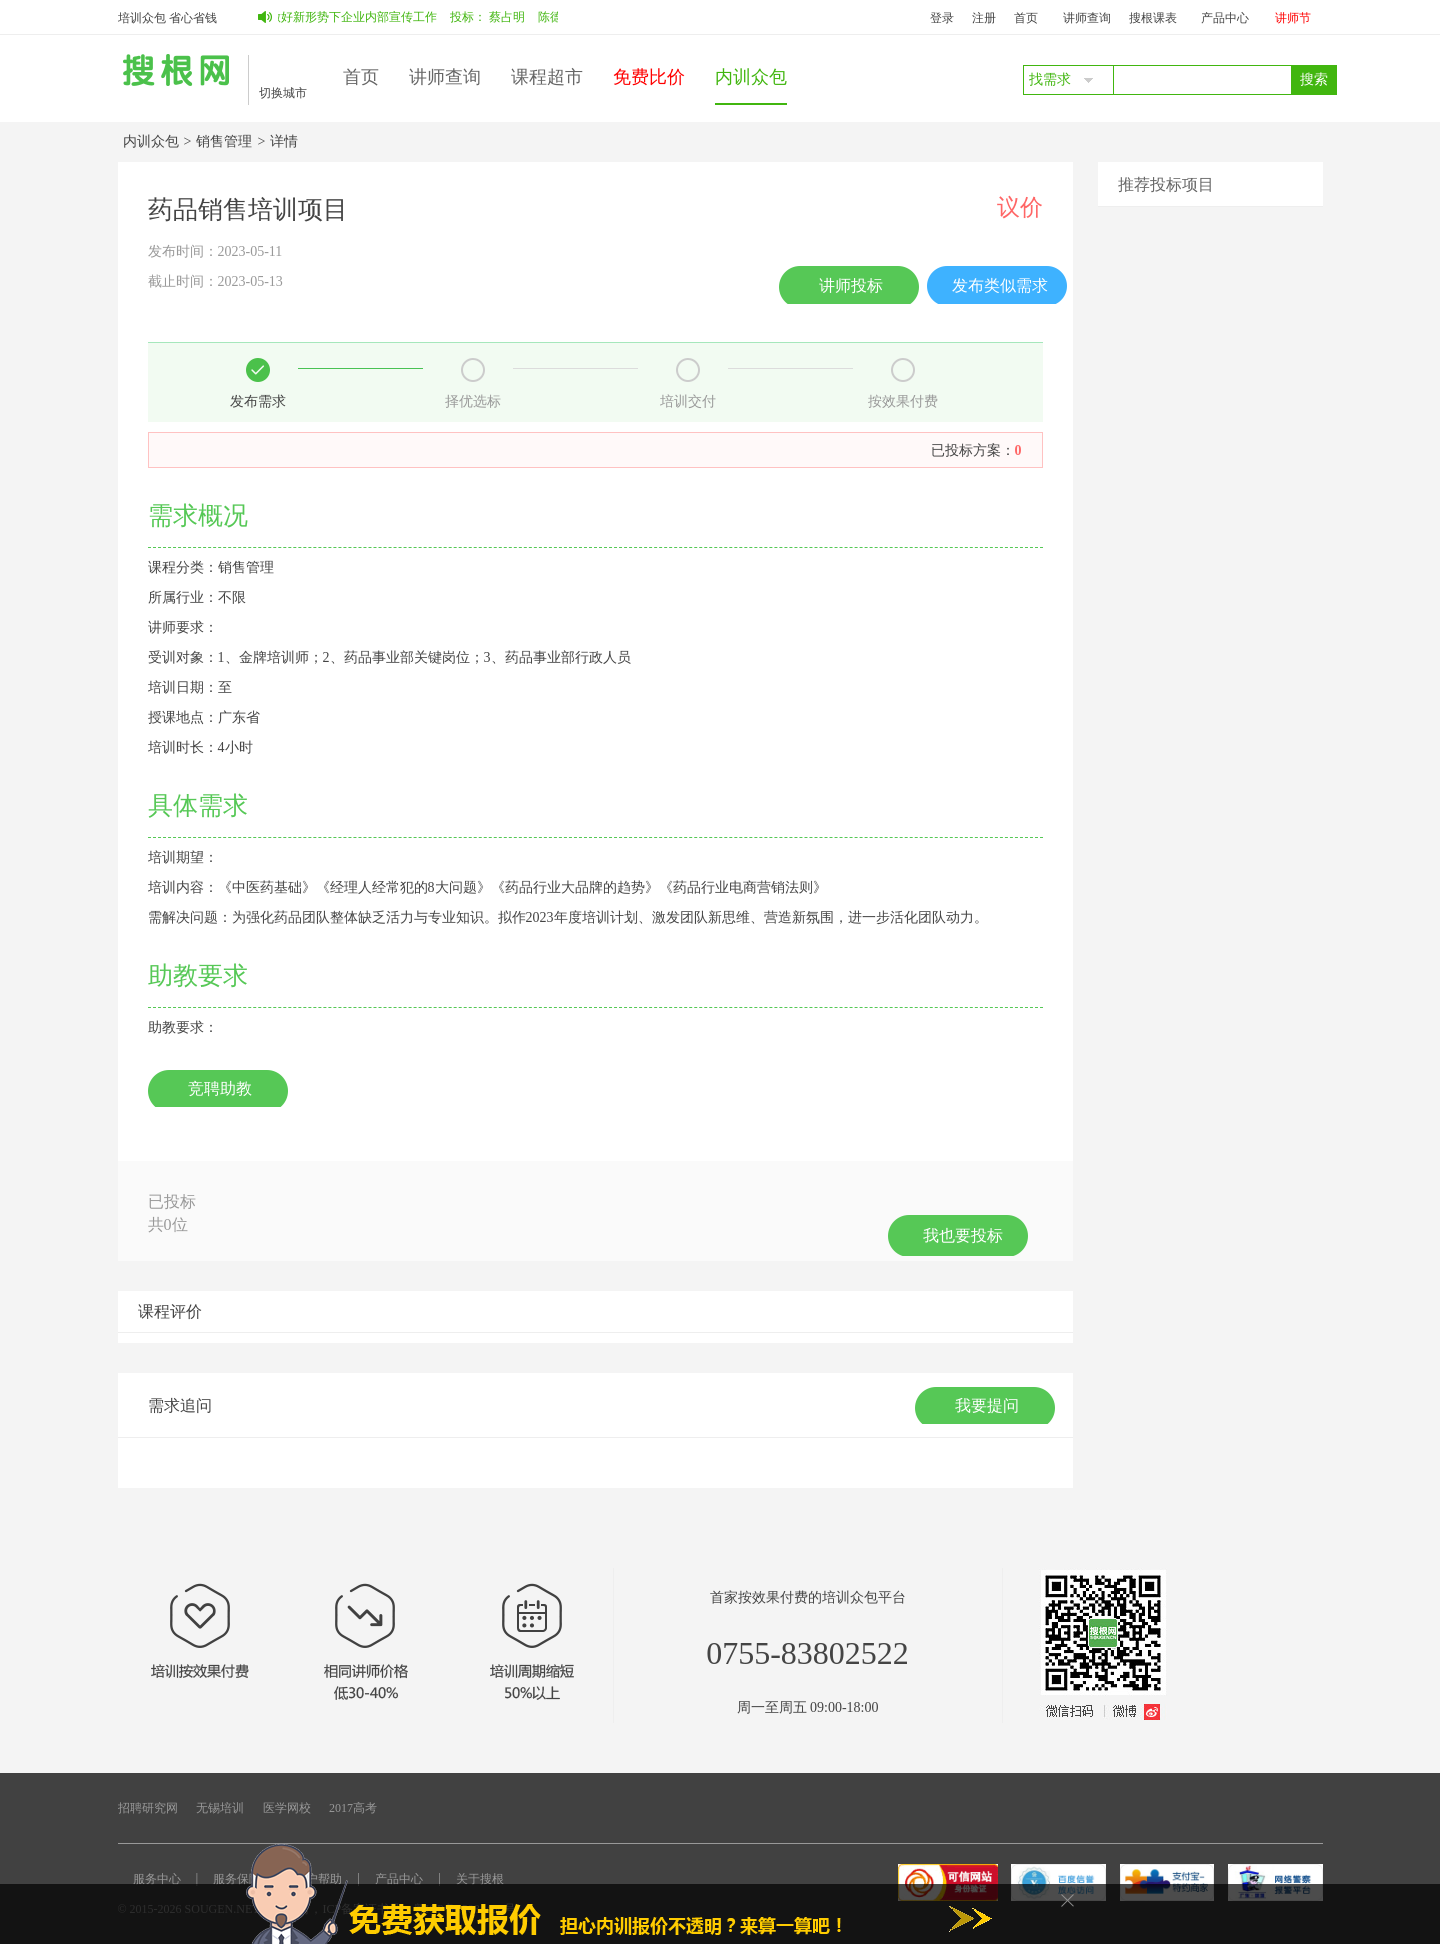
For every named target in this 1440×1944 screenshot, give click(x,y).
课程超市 (547, 77)
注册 (984, 18)
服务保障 (237, 1879)
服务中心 (157, 1879)
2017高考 (353, 1808)
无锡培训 (220, 1808)
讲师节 (1293, 18)
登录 (942, 18)
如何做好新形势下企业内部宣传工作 (346, 17)
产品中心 (1225, 18)
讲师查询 (1087, 18)
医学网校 (287, 1808)
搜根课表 (1153, 18)
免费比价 (649, 77)
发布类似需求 (1000, 285)
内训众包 (751, 77)
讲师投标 (851, 285)
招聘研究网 (148, 1808)
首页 (1026, 18)
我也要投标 (963, 1235)
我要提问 (987, 1405)
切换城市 (283, 93)
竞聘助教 (220, 1088)
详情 (284, 141)
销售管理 (224, 141)
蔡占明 (512, 17)
